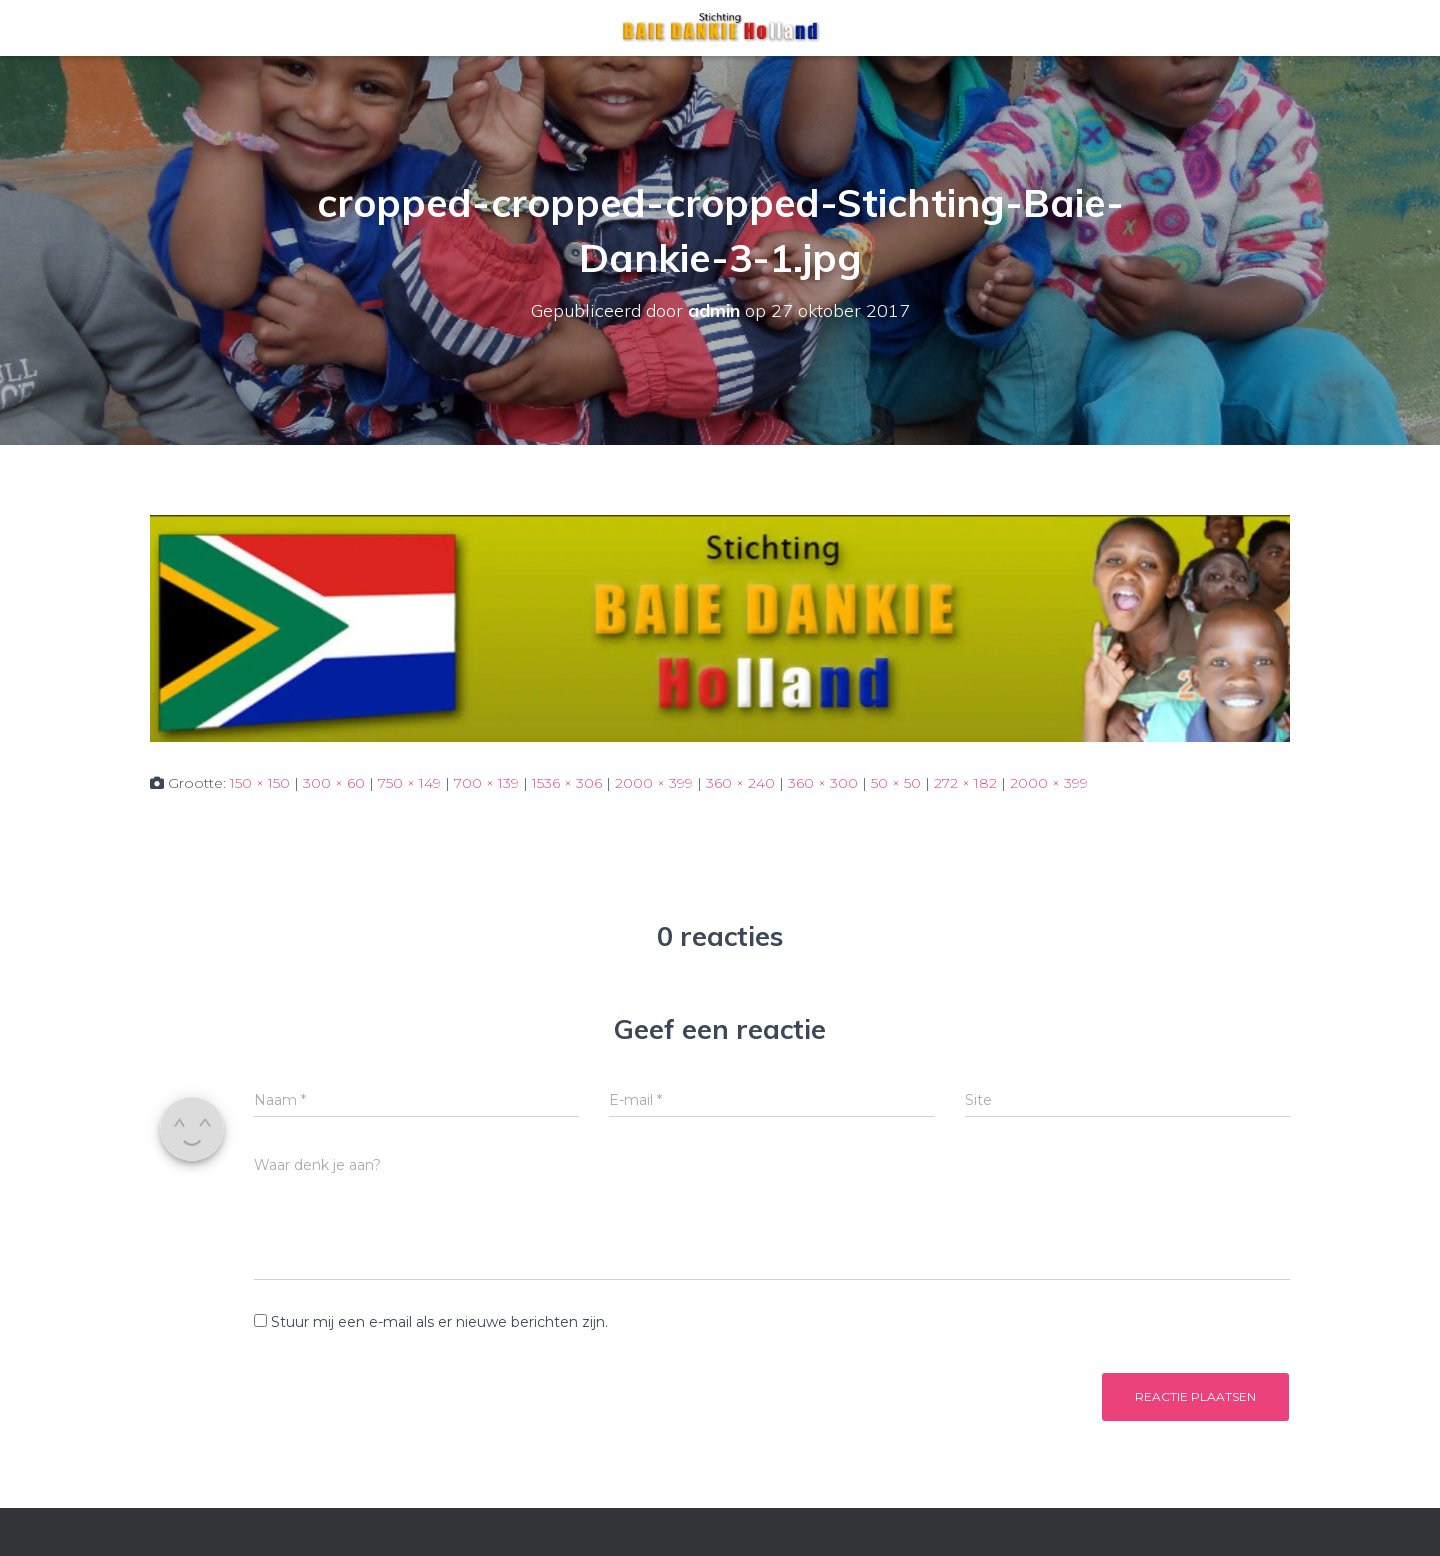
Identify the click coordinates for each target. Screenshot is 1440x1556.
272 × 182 (965, 783)
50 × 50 (896, 783)
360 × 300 (823, 783)
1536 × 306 (567, 783)
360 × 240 (740, 783)
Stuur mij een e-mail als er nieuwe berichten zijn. (439, 1322)
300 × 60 (334, 783)
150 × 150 (260, 783)
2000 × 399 (654, 783)
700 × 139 (486, 783)
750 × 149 (409, 783)
